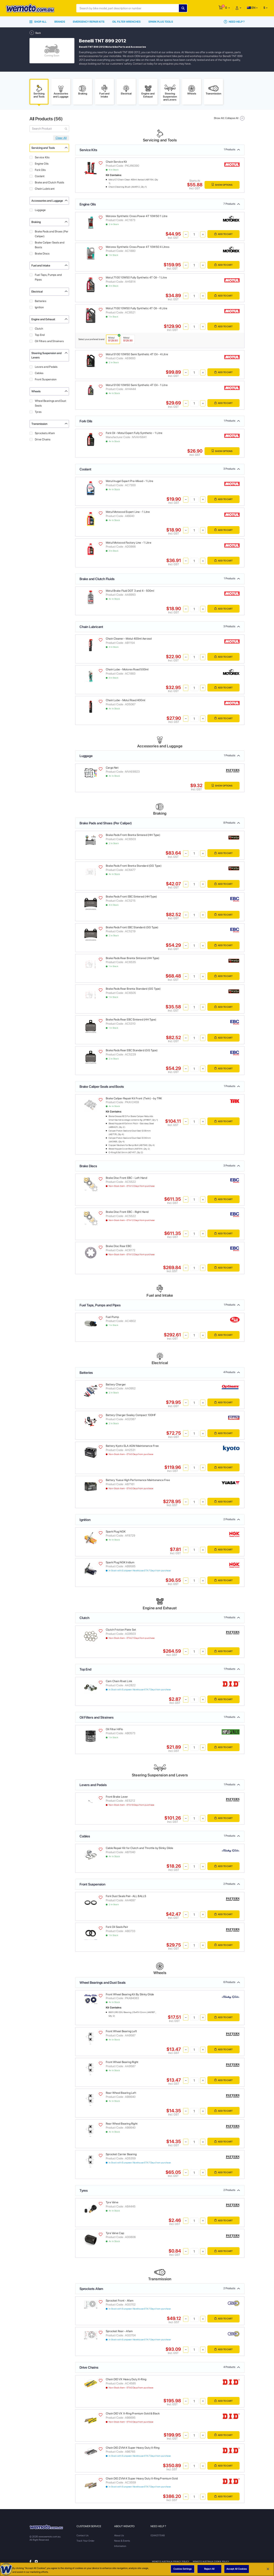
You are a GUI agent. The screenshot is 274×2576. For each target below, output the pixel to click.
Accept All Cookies (236, 2568)
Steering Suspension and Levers (46, 355)
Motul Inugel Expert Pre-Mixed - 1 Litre (129, 481)
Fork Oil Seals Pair (117, 1927)
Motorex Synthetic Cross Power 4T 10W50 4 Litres (137, 247)
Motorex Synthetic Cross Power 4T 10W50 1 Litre (137, 216)
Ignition (39, 307)
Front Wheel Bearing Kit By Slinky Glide (130, 1994)
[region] (137, 2569)
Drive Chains (43, 439)
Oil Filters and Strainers (49, 341)
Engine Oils (42, 163)
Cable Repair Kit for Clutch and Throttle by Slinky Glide (139, 1848)
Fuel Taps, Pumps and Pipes (48, 277)
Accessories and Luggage (47, 200)
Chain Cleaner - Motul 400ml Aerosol (129, 638)
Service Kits (42, 157)
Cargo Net (112, 767)
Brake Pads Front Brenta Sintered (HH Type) (133, 835)
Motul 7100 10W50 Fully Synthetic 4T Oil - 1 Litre (136, 277)
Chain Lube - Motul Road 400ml (125, 700)
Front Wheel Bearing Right (122, 2062)
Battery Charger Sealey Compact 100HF (131, 1415)
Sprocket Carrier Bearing (121, 2154)
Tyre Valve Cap (115, 2233)
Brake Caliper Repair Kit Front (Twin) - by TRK (134, 1098)
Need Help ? (234, 21)
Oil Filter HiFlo (114, 1729)
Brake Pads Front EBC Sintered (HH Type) (131, 896)
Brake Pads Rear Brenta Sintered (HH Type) (132, 958)
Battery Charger (116, 1384)
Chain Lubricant (45, 188)
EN (251, 8)
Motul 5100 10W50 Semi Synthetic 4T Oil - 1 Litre (137, 385)
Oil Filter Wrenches (126, 21)
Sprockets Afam (45, 433)
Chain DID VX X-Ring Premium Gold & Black (133, 2413)
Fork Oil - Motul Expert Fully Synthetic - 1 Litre (134, 433)
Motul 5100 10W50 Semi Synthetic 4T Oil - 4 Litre (137, 354)
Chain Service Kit (116, 161)
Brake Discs (42, 253)
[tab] (113, 339)
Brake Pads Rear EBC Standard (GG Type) (132, 1050)
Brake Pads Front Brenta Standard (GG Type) (134, 865)
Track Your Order (85, 2540)
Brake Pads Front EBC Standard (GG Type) (132, 927)
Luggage (40, 210)
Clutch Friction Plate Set (121, 1629)
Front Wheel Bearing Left (121, 2031)
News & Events (122, 2540)
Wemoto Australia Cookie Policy (211, 2561)
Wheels (36, 391)
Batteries (40, 301)
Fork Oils (40, 170)
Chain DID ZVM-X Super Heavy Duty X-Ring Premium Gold (142, 2478)
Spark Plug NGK (116, 1531)
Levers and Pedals (46, 367)
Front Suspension (46, 379)
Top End (40, 335)
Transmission (39, 424)
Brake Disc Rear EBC (118, 1246)
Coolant (40, 176)
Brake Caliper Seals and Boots (49, 245)
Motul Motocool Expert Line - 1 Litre (128, 512)
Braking (36, 222)
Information (120, 2546)
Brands (59, 21)
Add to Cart (223, 234)
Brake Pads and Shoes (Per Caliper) (51, 234)
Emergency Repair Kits (88, 21)
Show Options (222, 184)
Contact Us (82, 2535)
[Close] (268, 2569)
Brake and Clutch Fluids (49, 182)
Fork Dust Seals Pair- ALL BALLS (126, 1896)
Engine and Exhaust (43, 319)
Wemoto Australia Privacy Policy (170, 2561)
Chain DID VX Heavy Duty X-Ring (126, 2379)
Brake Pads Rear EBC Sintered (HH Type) (131, 1019)
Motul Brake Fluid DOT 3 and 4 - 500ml (130, 590)
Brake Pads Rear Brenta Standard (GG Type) (133, 988)
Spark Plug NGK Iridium (120, 1562)
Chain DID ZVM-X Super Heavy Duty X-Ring (132, 2447)
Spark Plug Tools (160, 21)
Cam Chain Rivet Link (119, 1681)
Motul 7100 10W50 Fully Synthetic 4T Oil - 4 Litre (136, 308)
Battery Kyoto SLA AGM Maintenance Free (132, 1446)
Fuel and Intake (40, 265)
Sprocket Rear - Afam (119, 2331)
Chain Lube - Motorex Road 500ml (127, 669)
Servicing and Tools (43, 148)
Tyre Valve (112, 2202)
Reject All (209, 2568)
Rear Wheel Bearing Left (121, 2093)
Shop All (38, 21)
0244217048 (158, 2535)
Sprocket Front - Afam (119, 2300)
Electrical (37, 291)
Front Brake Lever (117, 1796)
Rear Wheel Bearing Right (122, 2123)
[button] (227, 8)
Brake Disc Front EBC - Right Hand (127, 1212)
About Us (119, 2535)
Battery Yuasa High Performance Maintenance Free (138, 1480)
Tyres (38, 412)
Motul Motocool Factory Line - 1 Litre (128, 542)
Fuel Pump (112, 1317)
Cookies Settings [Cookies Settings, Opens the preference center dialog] (182, 2568)
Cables (39, 373)
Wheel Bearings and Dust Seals (50, 403)
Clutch (39, 328)
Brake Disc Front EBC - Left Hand (126, 1178)
